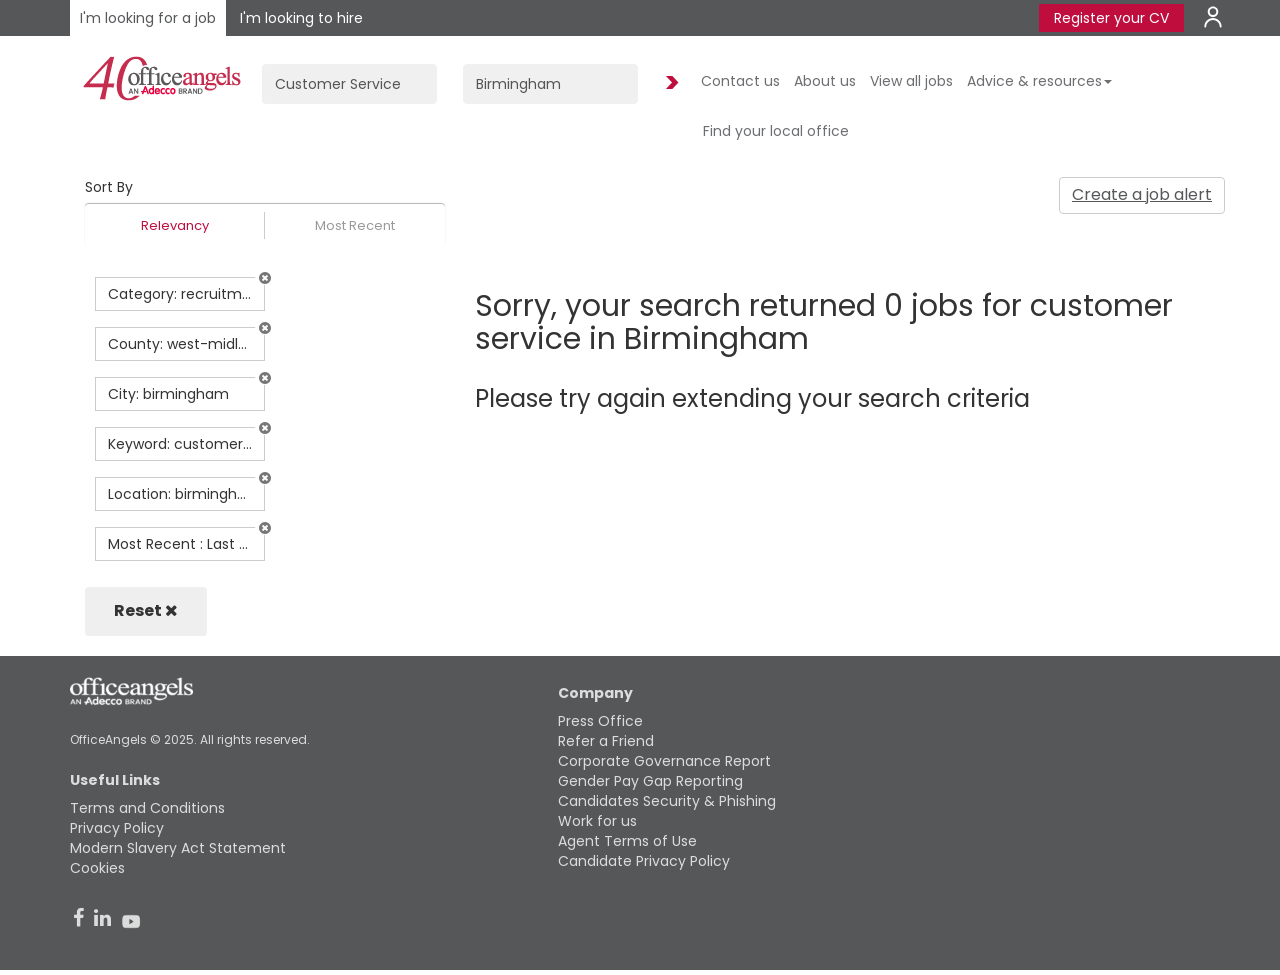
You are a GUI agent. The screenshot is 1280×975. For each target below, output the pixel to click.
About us (825, 81)
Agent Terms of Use (627, 841)
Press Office (600, 721)
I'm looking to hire (301, 18)
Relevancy (175, 225)
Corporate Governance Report (664, 761)
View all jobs (911, 81)
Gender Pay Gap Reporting (650, 781)
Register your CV (1111, 18)
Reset (146, 610)
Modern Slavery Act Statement (178, 848)
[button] (265, 278)
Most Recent (355, 225)
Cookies (97, 868)
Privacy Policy (117, 828)
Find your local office (776, 131)
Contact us (740, 81)
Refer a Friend (606, 741)
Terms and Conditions (147, 808)
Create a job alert (1142, 194)
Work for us (597, 821)
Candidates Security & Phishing (667, 801)
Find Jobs (669, 83)
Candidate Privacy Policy (644, 861)
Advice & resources (1039, 81)
